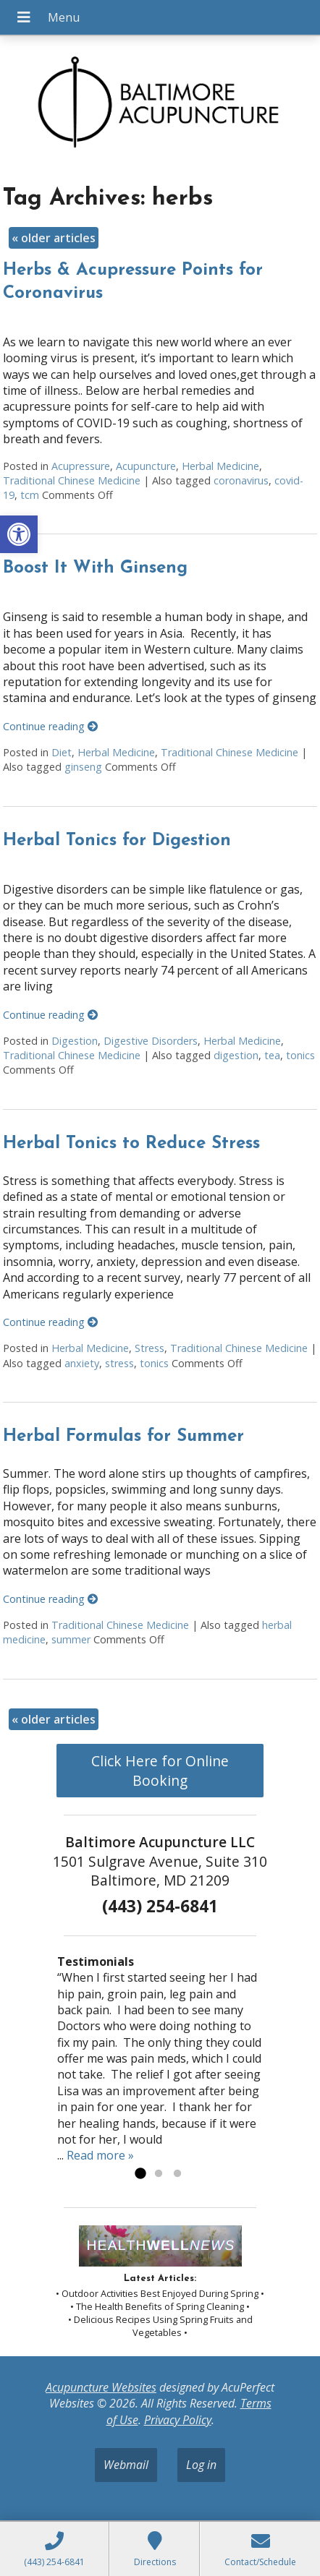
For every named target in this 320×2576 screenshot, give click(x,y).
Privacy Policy (177, 2420)
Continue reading (50, 726)
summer (70, 1639)
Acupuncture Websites (101, 2387)
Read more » (100, 2155)
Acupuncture (146, 466)
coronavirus (241, 480)
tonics (300, 1055)
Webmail (126, 2465)
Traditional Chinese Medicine (71, 480)
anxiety (81, 1363)
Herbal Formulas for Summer (123, 1436)
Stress (149, 1348)
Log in (201, 2465)
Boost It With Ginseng (95, 568)
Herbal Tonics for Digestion (117, 841)
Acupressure (80, 466)
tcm (29, 495)
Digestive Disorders (151, 1041)
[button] (19, 534)
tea (272, 1055)
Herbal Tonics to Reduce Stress (131, 1143)
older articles (54, 238)
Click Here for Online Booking (160, 1770)
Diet (61, 752)
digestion (236, 1055)
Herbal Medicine (220, 466)
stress (119, 1363)
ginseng (83, 767)
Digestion (74, 1041)
